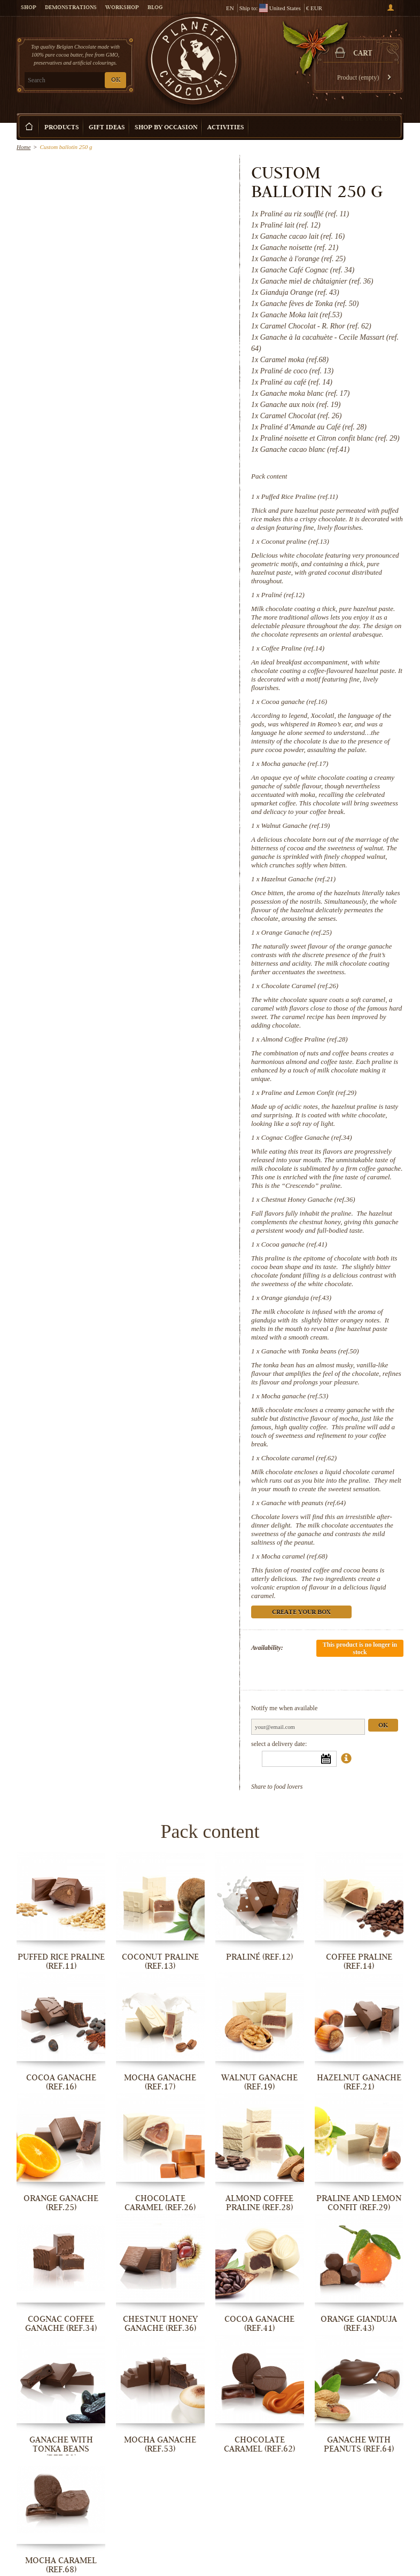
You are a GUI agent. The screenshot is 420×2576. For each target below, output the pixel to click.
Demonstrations (71, 8)
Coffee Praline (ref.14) (292, 648)
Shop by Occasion (166, 128)
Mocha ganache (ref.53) (295, 1396)
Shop (28, 8)
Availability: (267, 1647)
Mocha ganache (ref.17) (295, 764)
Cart (363, 54)
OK (115, 80)
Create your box (368, 118)
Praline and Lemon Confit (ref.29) (308, 1093)
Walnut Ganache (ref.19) (295, 825)
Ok (383, 1726)
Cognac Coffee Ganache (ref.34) (306, 1137)
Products (61, 128)
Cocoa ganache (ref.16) (294, 702)
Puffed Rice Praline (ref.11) (299, 496)
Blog (154, 8)
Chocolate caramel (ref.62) (299, 1458)
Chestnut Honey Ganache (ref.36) (308, 1199)
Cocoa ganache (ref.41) (294, 1244)
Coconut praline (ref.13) (295, 541)
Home (23, 147)
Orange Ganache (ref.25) (296, 932)
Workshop (122, 8)
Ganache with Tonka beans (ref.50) (310, 1351)
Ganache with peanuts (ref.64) (303, 1503)
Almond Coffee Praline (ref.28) (304, 1039)
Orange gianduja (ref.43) (296, 1298)
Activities (225, 128)
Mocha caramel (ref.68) (294, 1556)
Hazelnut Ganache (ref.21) (298, 879)
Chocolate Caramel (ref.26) (299, 986)
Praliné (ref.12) (283, 595)
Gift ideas (107, 128)
